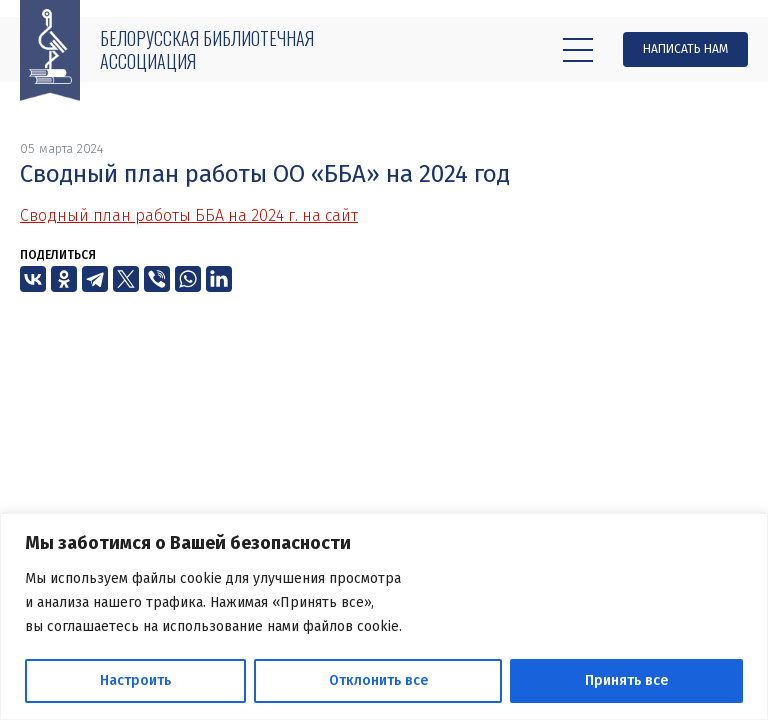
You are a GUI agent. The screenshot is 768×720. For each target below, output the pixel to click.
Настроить (135, 680)
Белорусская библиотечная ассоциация (207, 49)
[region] (384, 616)
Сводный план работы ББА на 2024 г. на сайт (189, 215)
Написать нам (685, 49)
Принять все (626, 680)
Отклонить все (378, 680)
